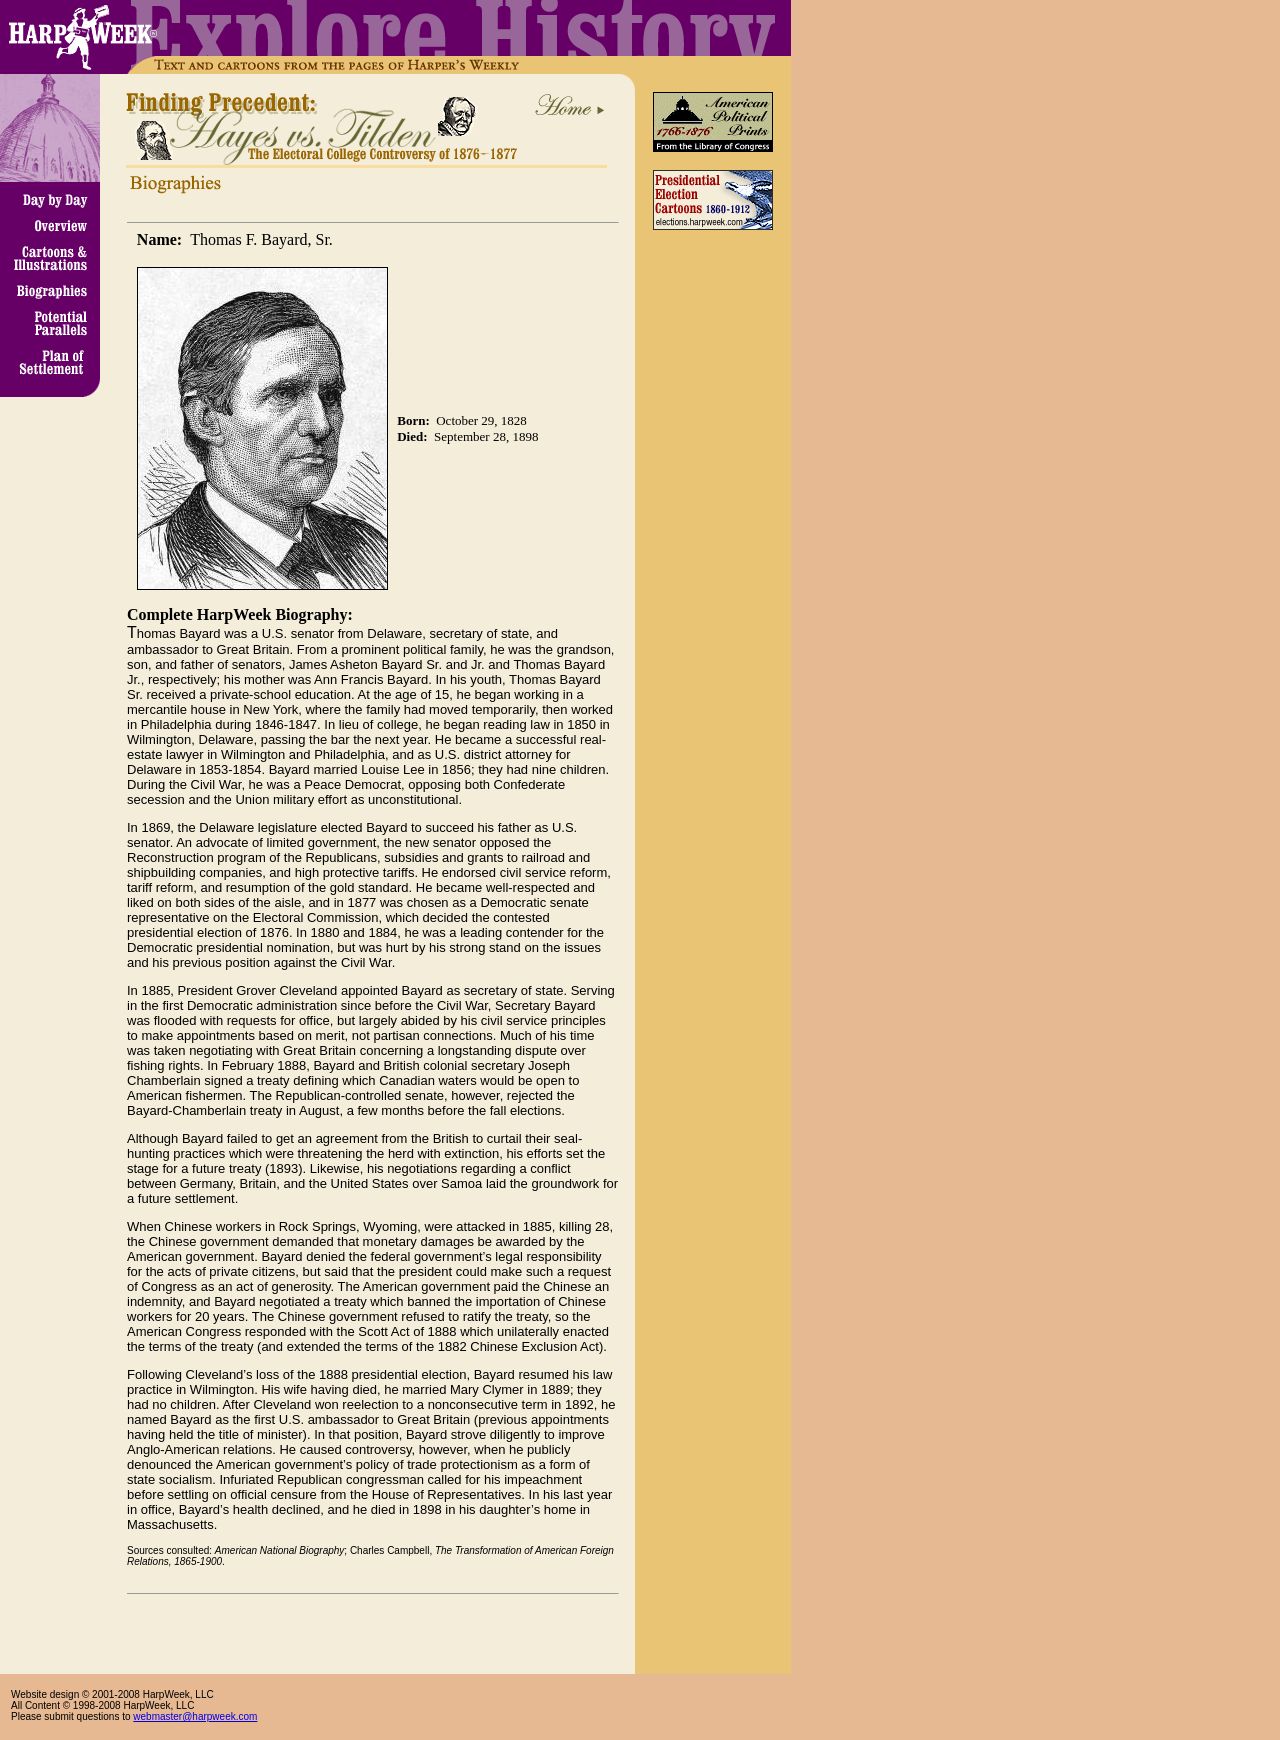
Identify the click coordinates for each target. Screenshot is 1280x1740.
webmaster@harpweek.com (195, 1716)
